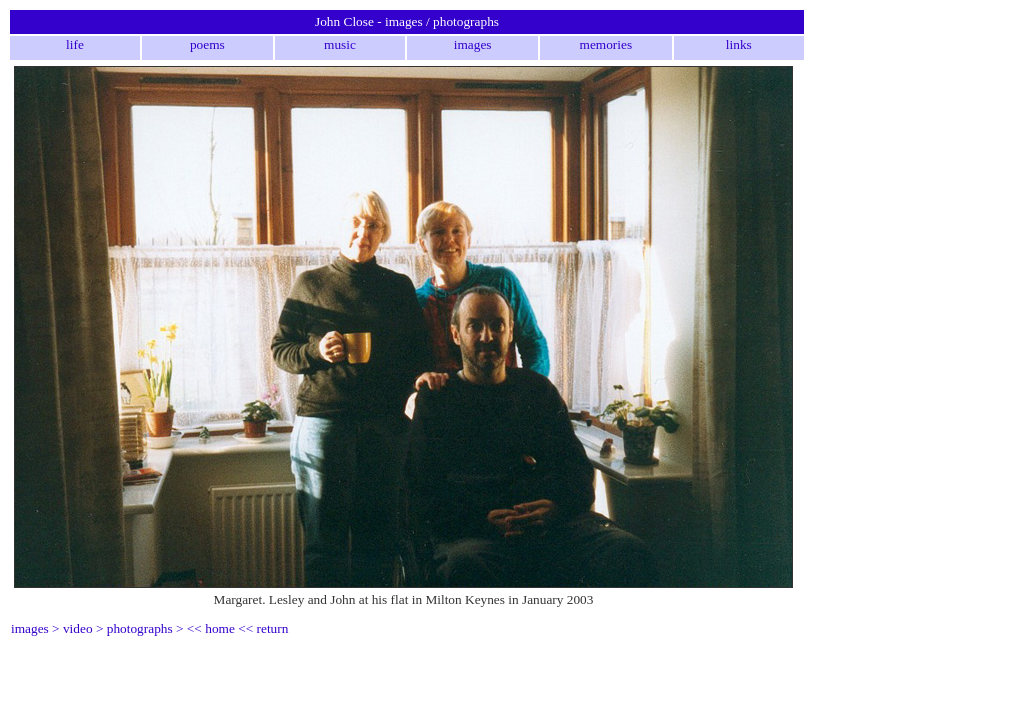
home (220, 628)
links (739, 44)
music (340, 44)
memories (606, 44)
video (78, 628)
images (473, 44)
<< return (263, 628)
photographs (140, 628)
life (75, 44)
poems (207, 44)
